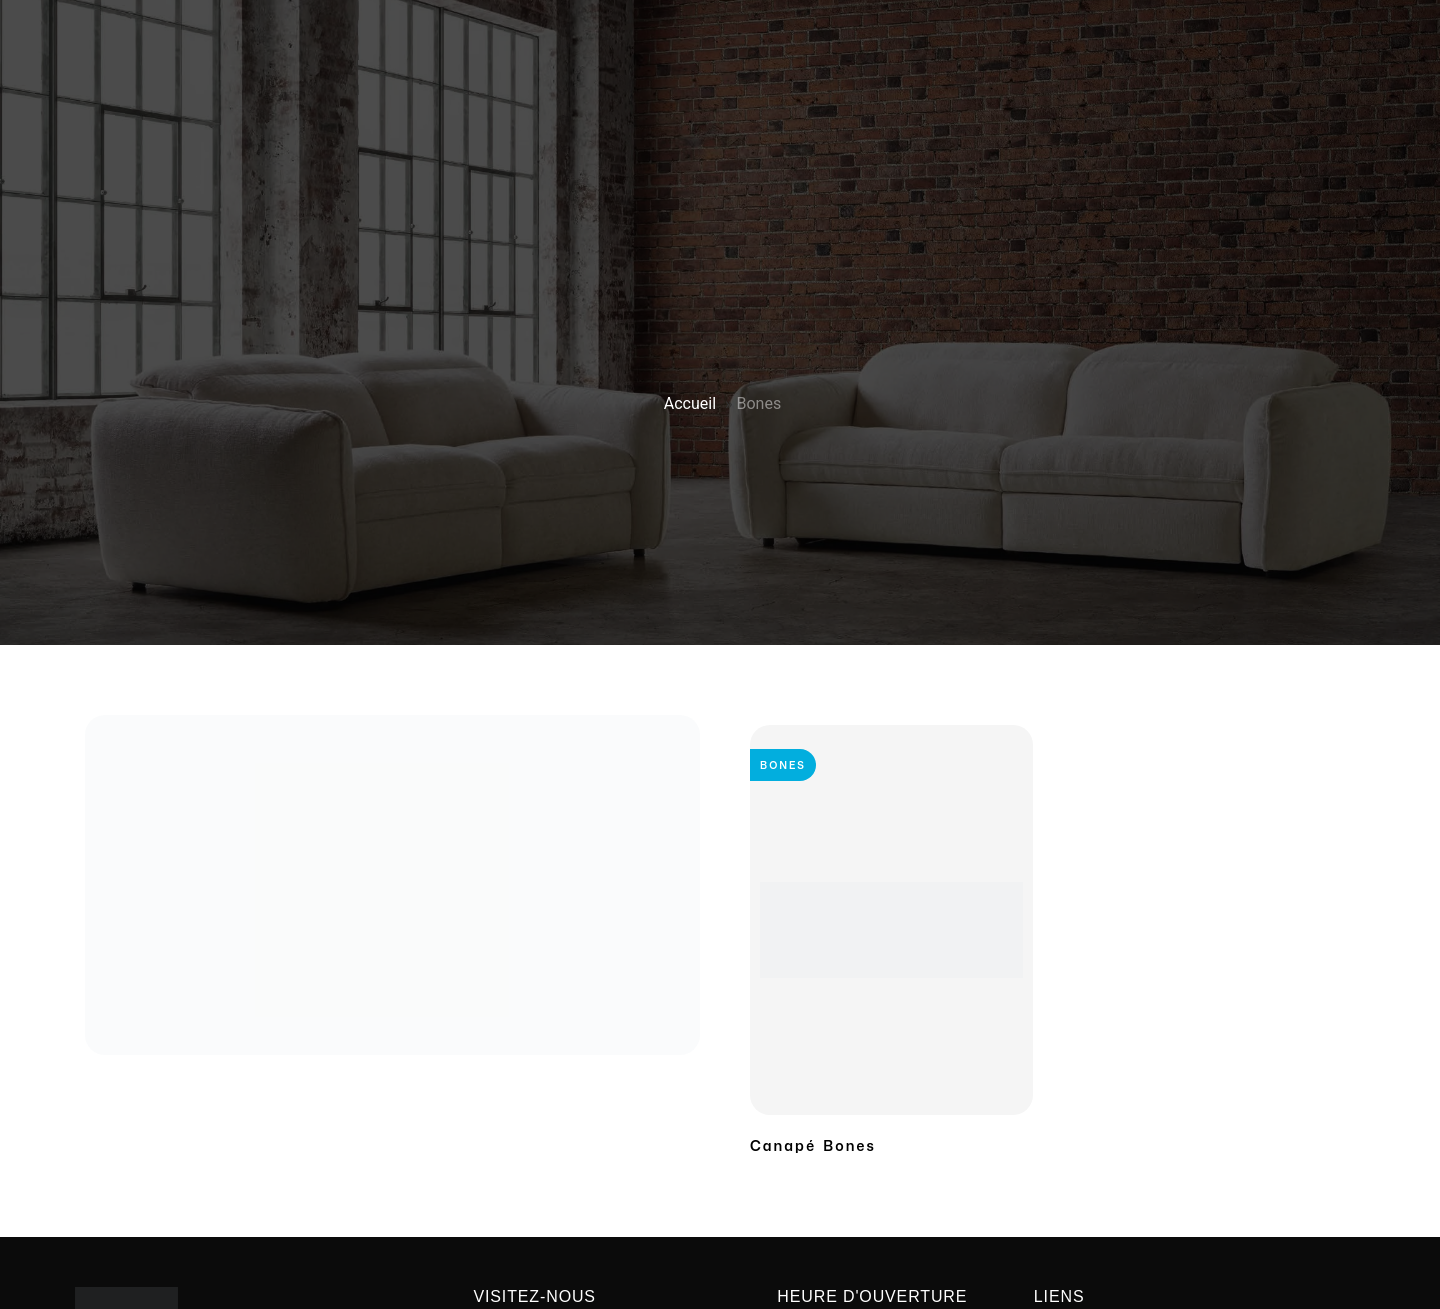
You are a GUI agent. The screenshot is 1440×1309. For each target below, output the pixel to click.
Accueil (690, 403)
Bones (783, 765)
